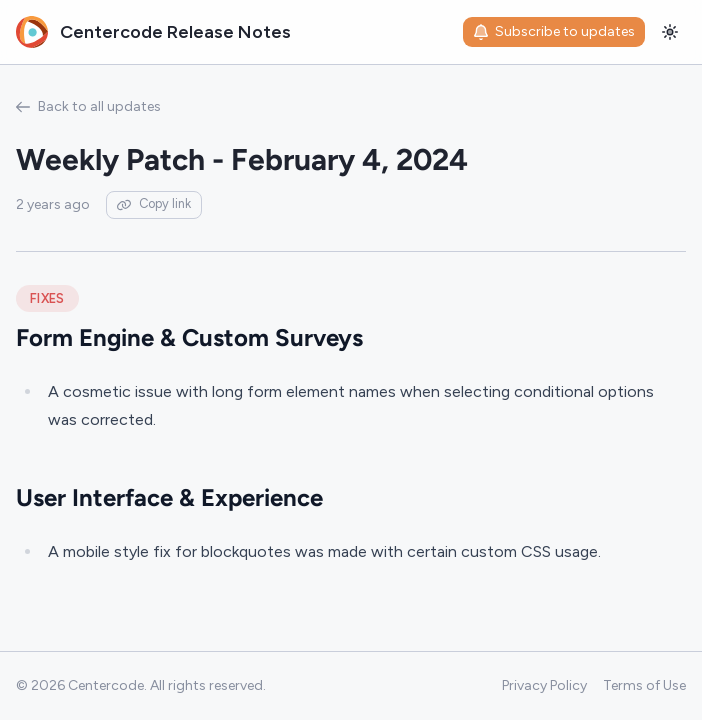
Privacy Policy (544, 685)
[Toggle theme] (670, 32)
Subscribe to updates (554, 31)
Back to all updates (88, 106)
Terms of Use (644, 685)
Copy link (154, 203)
